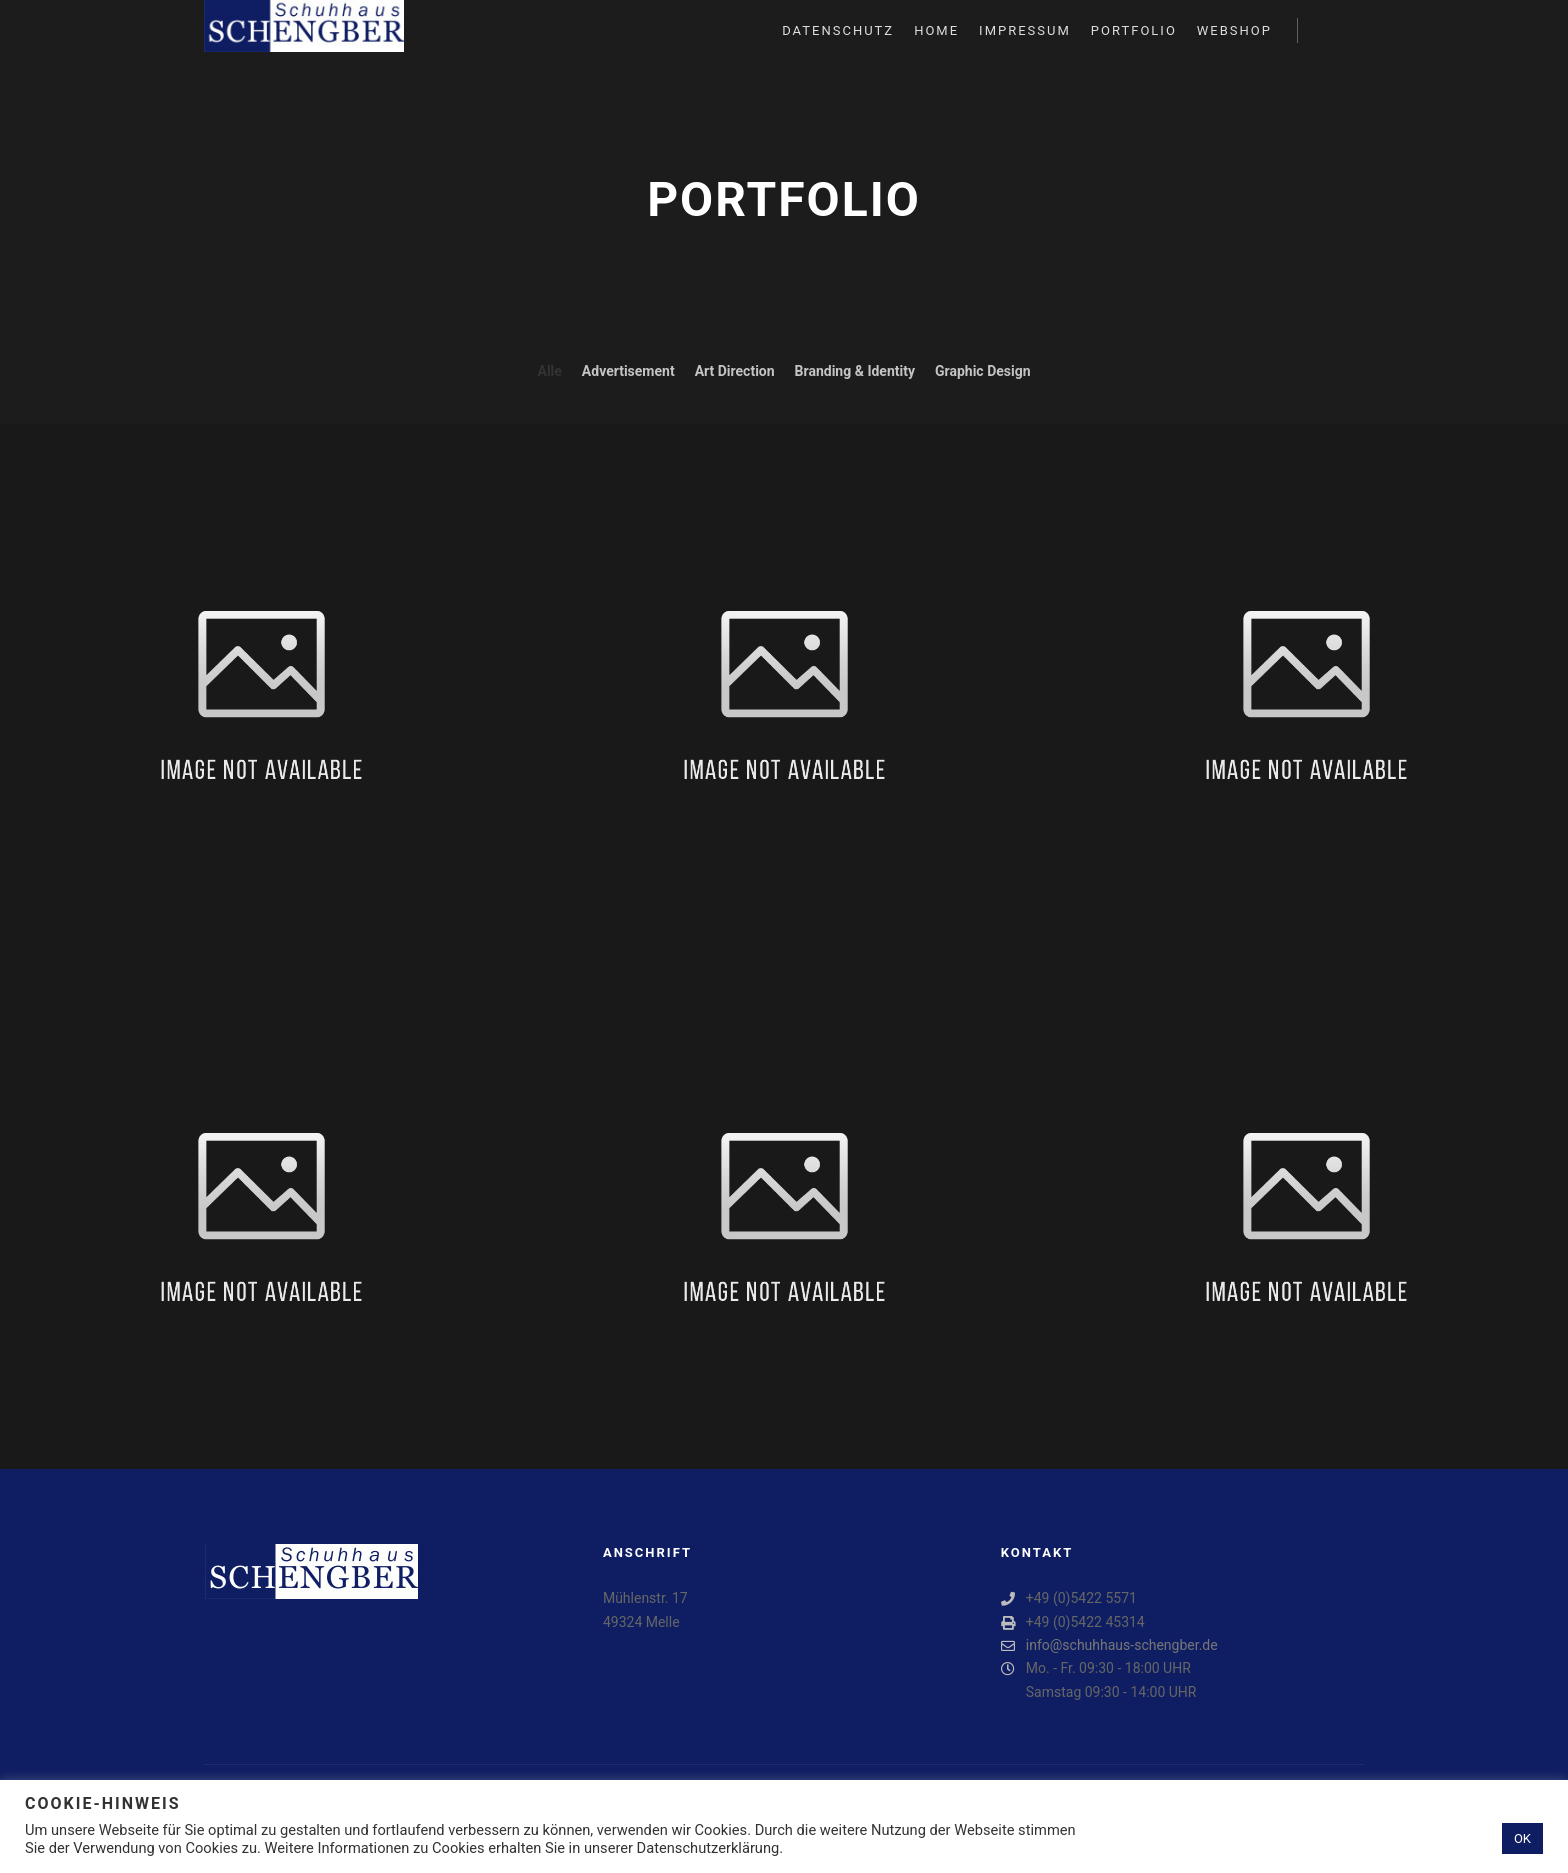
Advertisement (628, 371)
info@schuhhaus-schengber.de (1109, 1645)
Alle (549, 371)
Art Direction (735, 371)
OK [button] (1522, 1838)
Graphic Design (983, 371)
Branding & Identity (855, 371)
